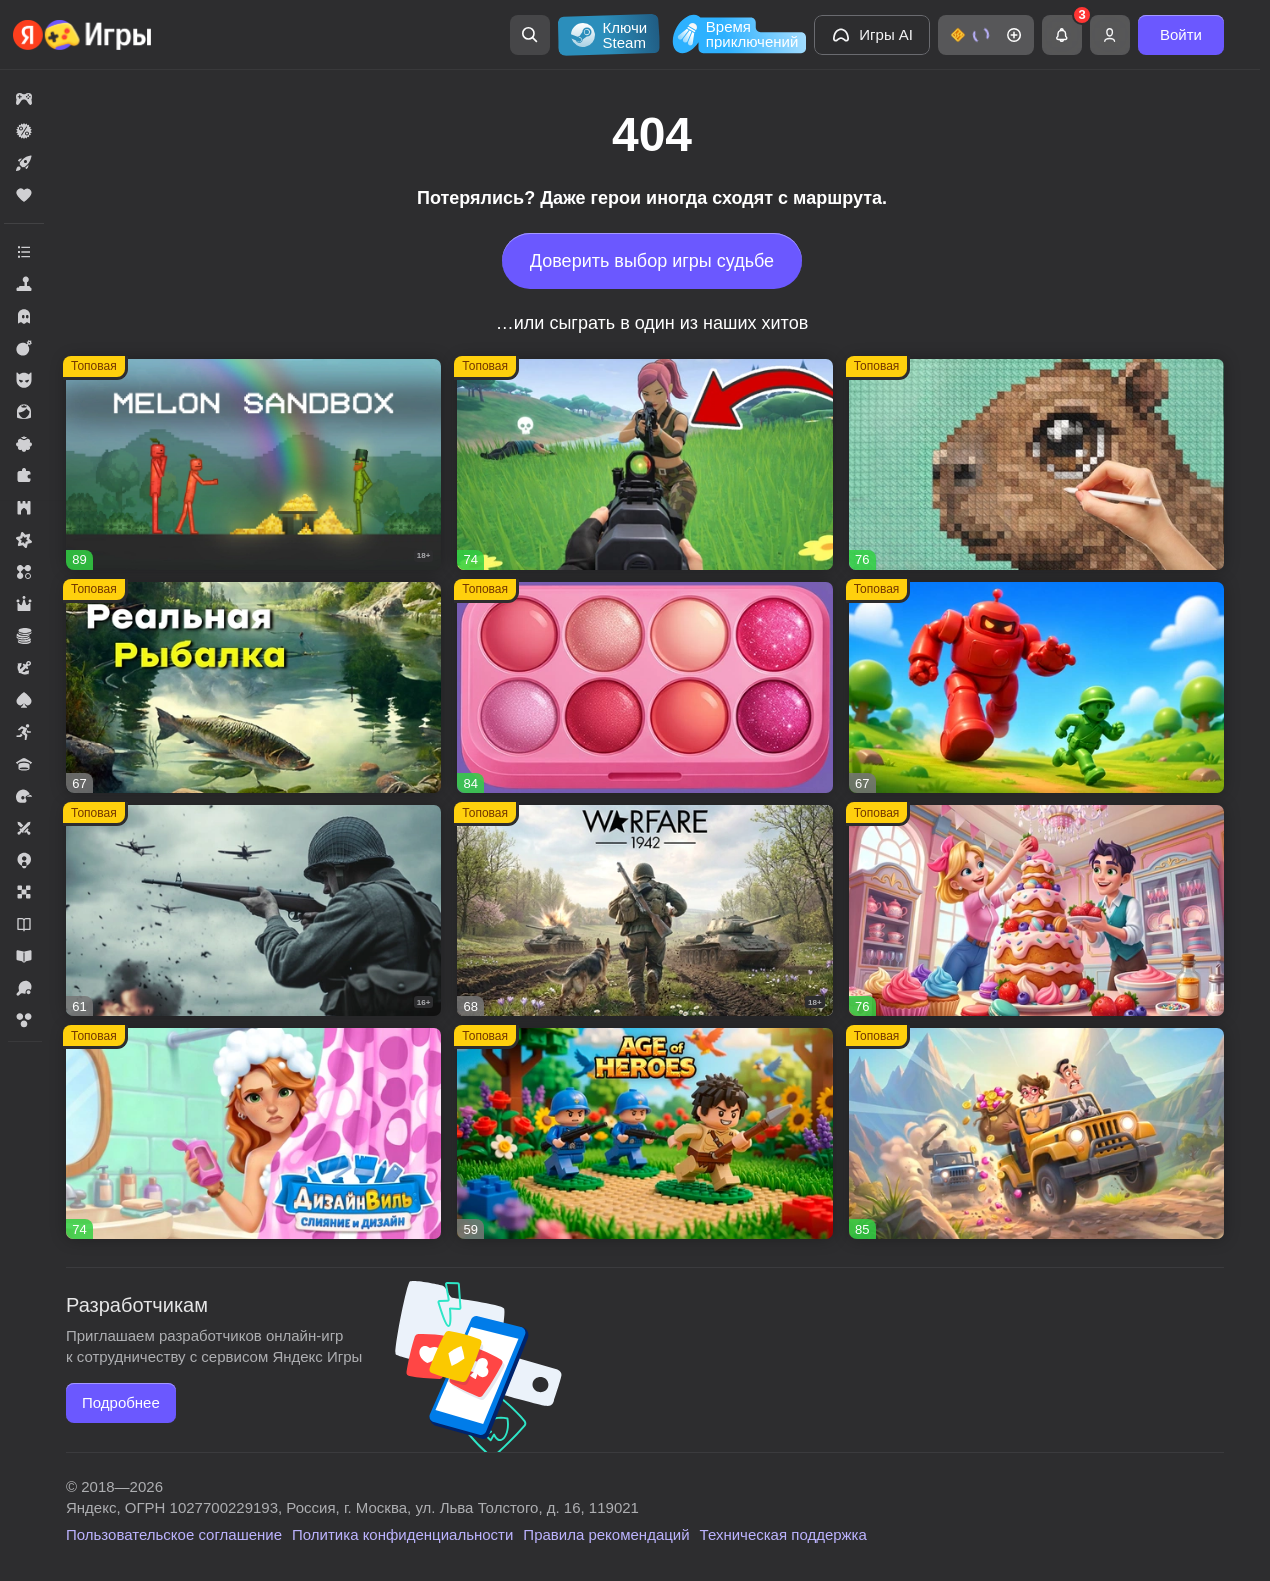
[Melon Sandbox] (253, 464)
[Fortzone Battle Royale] (644, 464)
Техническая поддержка (783, 1534)
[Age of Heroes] (644, 1133)
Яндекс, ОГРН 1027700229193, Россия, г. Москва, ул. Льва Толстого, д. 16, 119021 (352, 1507)
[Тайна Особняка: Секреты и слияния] (1036, 1133)
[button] (986, 35)
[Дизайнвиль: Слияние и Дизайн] (253, 1133)
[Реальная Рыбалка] (253, 687)
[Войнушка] (1036, 687)
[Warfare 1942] (644, 910)
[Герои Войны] (253, 910)
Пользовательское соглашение (174, 1534)
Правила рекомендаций (606, 1534)
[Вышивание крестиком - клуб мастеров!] (1036, 464)
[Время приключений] (737, 34)
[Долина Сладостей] (1036, 910)
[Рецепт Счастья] (644, 687)
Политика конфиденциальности (402, 1534)
